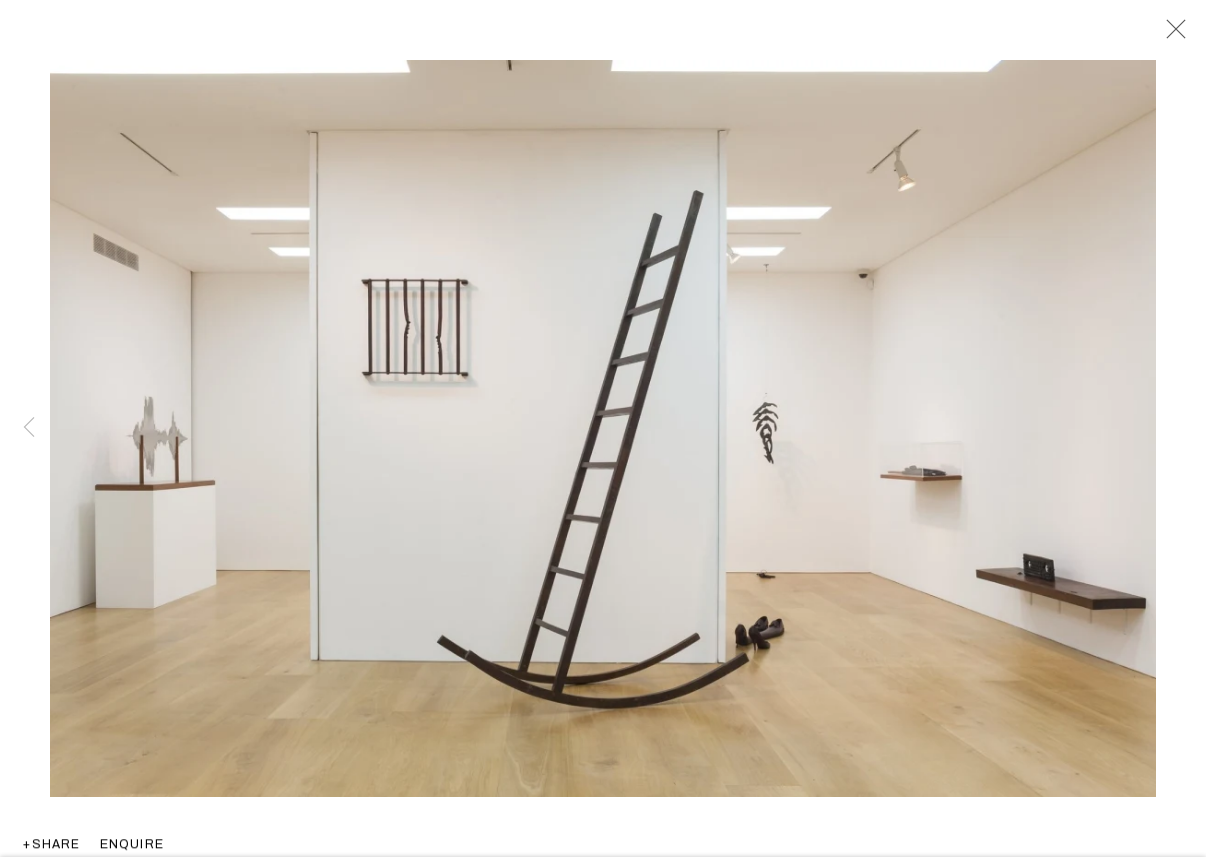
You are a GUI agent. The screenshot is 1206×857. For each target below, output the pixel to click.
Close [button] (1171, 35)
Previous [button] (29, 429)
